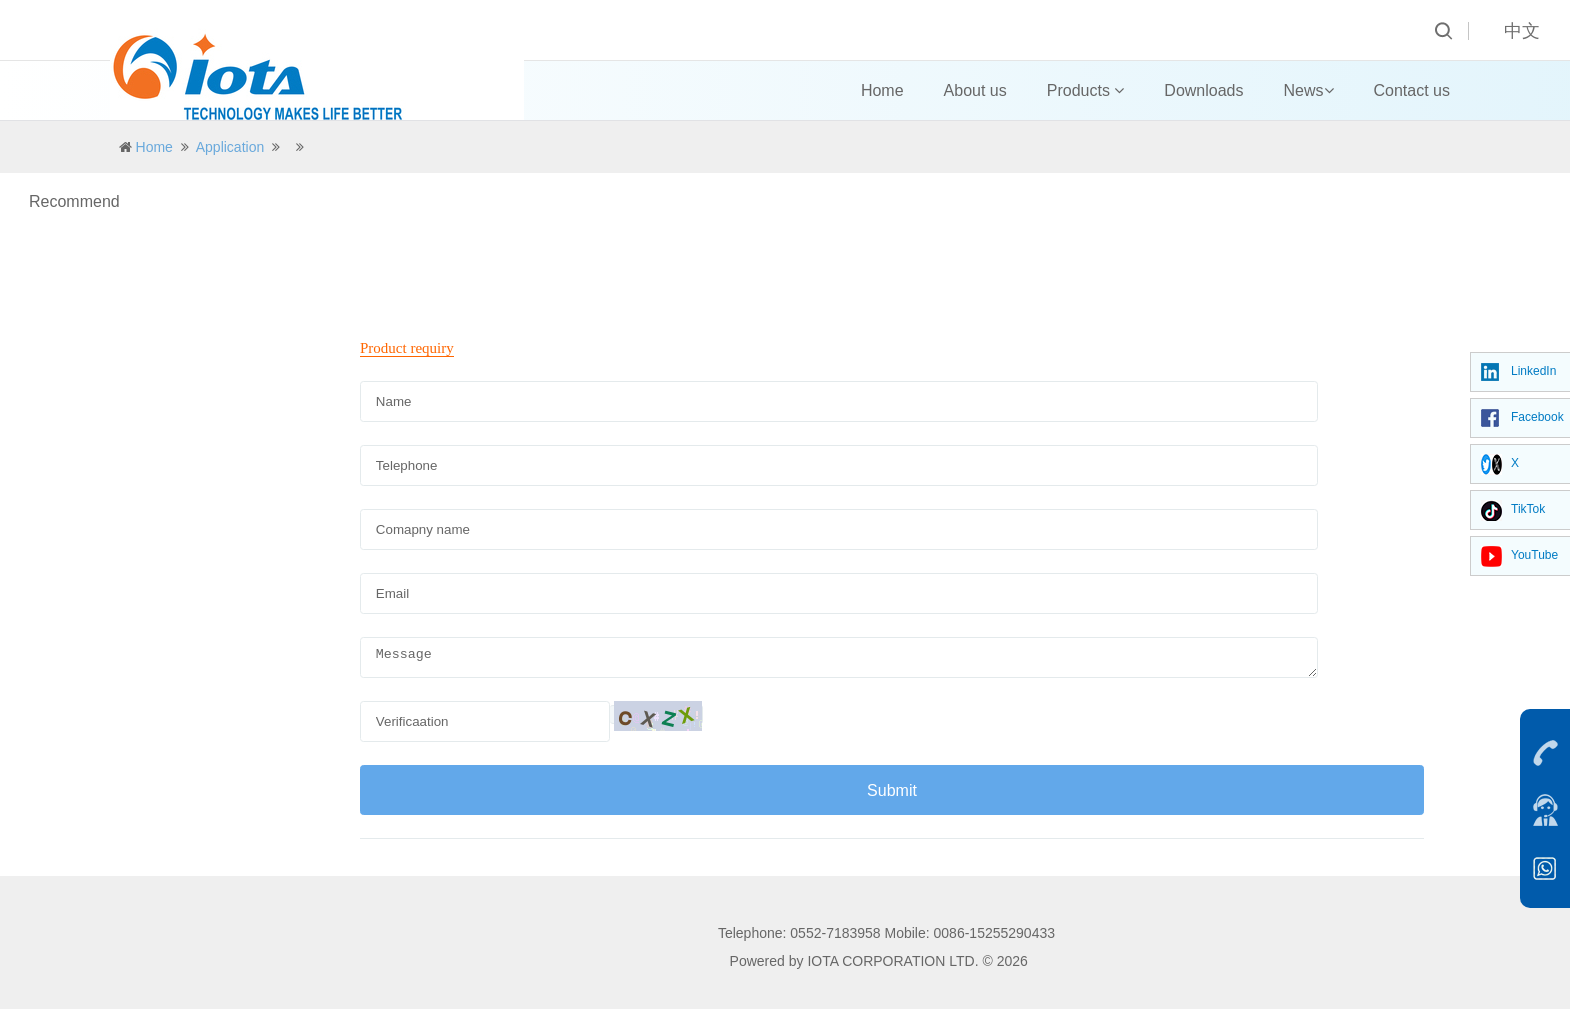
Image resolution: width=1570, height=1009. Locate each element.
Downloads (1203, 90)
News (1309, 90)
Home (882, 90)
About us (975, 90)
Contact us (1412, 90)
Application (230, 147)
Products (1086, 90)
